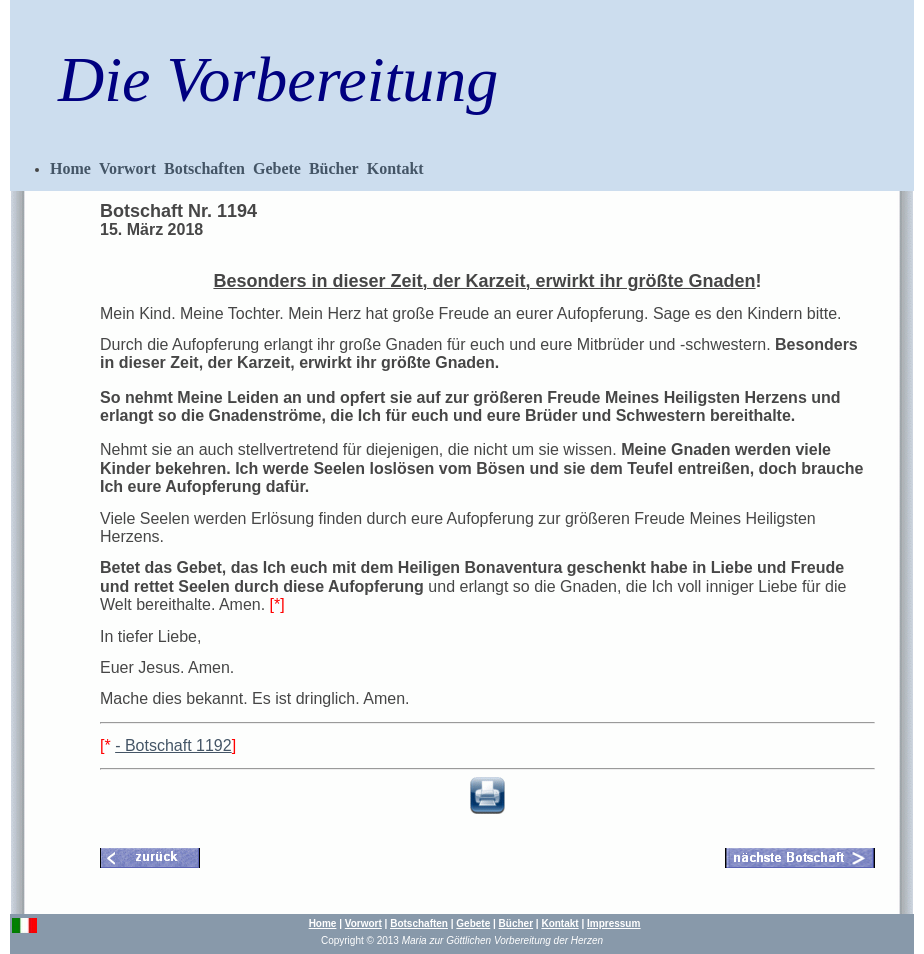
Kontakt (395, 168)
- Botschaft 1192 (173, 745)
